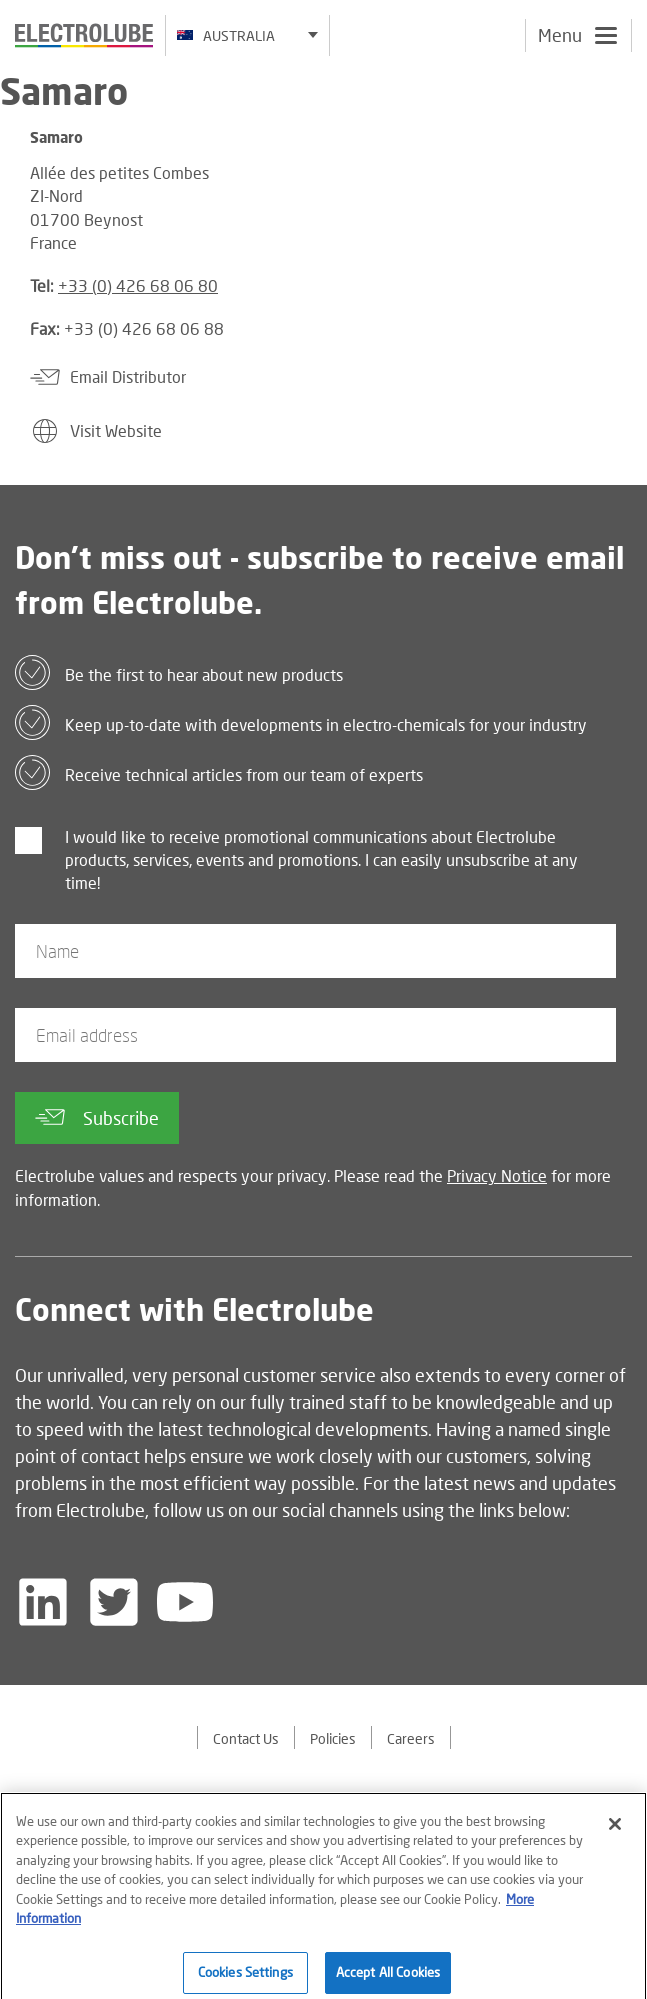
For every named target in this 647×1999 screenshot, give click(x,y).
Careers (411, 1738)
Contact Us (246, 1738)
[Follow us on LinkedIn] (43, 1602)
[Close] (615, 1833)
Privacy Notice (497, 1175)
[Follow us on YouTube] (185, 1602)
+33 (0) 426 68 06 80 (138, 285)
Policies (333, 1738)
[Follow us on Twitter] (114, 1602)
